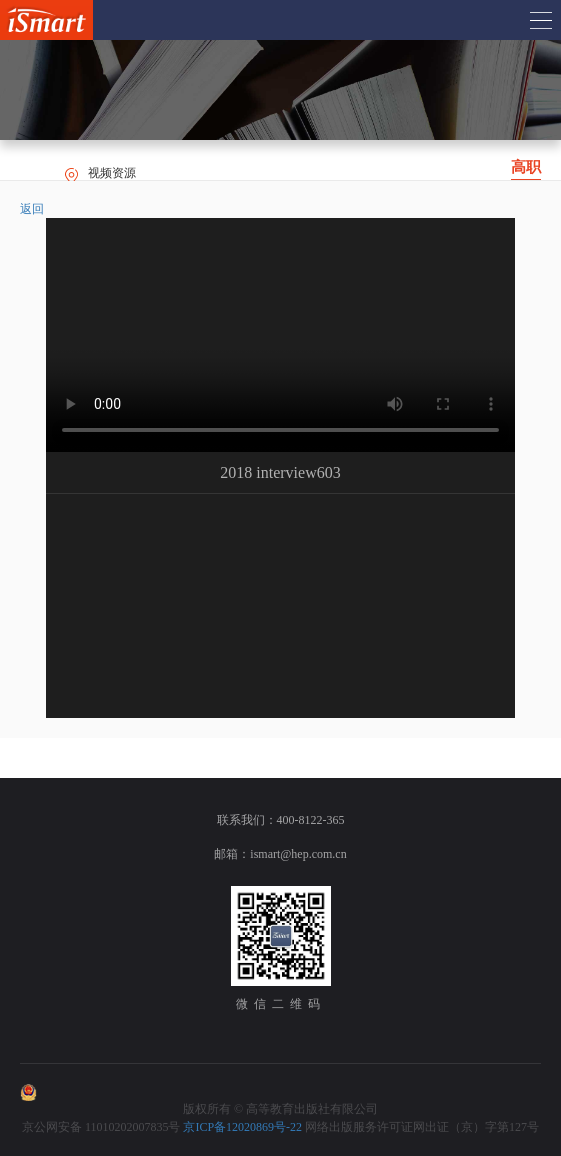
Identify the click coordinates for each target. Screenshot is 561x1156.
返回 (32, 209)
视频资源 (112, 173)
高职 (526, 167)
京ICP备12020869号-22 (242, 1127)
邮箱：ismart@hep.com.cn (280, 854)
